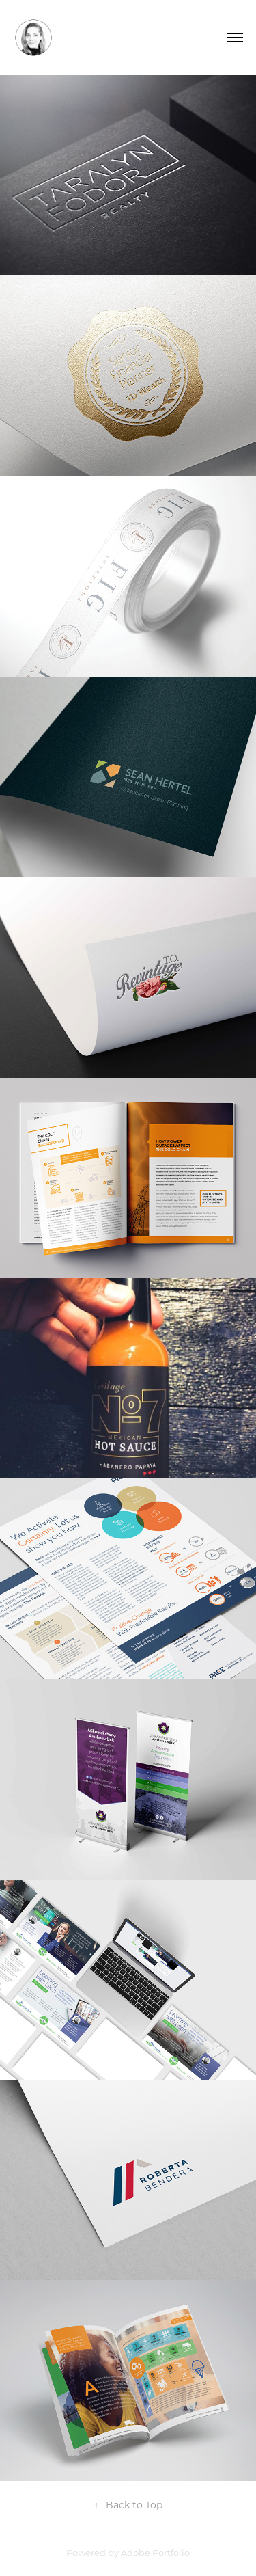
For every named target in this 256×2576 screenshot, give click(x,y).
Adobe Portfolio (155, 2552)
